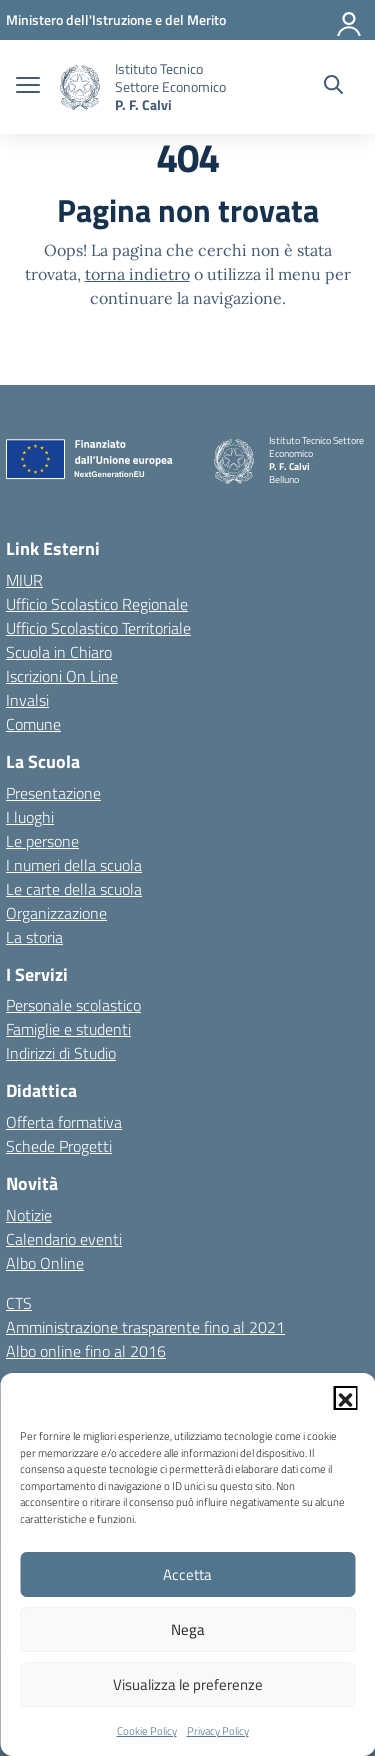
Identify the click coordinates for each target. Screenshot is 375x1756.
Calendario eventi (64, 1239)
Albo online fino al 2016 (86, 1351)
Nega (188, 1629)
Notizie (29, 1215)
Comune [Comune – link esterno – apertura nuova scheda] (33, 724)
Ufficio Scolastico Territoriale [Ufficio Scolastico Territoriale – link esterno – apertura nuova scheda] (98, 628)
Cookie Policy (147, 1731)
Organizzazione (56, 913)
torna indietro (137, 274)
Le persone (42, 841)
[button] (345, 1398)
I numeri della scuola (74, 865)
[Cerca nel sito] (333, 87)
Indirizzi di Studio (61, 1053)
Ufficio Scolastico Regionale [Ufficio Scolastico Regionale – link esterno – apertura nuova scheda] (97, 604)
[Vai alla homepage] (80, 87)
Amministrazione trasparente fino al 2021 (145, 1327)
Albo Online (45, 1263)
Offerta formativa (64, 1122)
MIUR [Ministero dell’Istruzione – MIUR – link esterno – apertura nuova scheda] (24, 580)
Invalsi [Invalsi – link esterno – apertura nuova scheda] (27, 700)
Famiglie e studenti (68, 1029)
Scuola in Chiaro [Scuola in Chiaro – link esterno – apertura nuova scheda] (59, 652)
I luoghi (30, 817)
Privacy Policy (218, 1731)
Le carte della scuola (74, 889)
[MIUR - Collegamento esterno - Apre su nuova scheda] (116, 19)
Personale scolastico (73, 1005)
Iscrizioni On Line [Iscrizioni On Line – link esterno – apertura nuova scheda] (62, 676)
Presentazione (53, 793)
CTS (19, 1303)
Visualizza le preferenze (188, 1684)
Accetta (187, 1574)
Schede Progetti (59, 1146)
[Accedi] (350, 20)
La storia (34, 937)
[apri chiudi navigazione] (28, 87)
